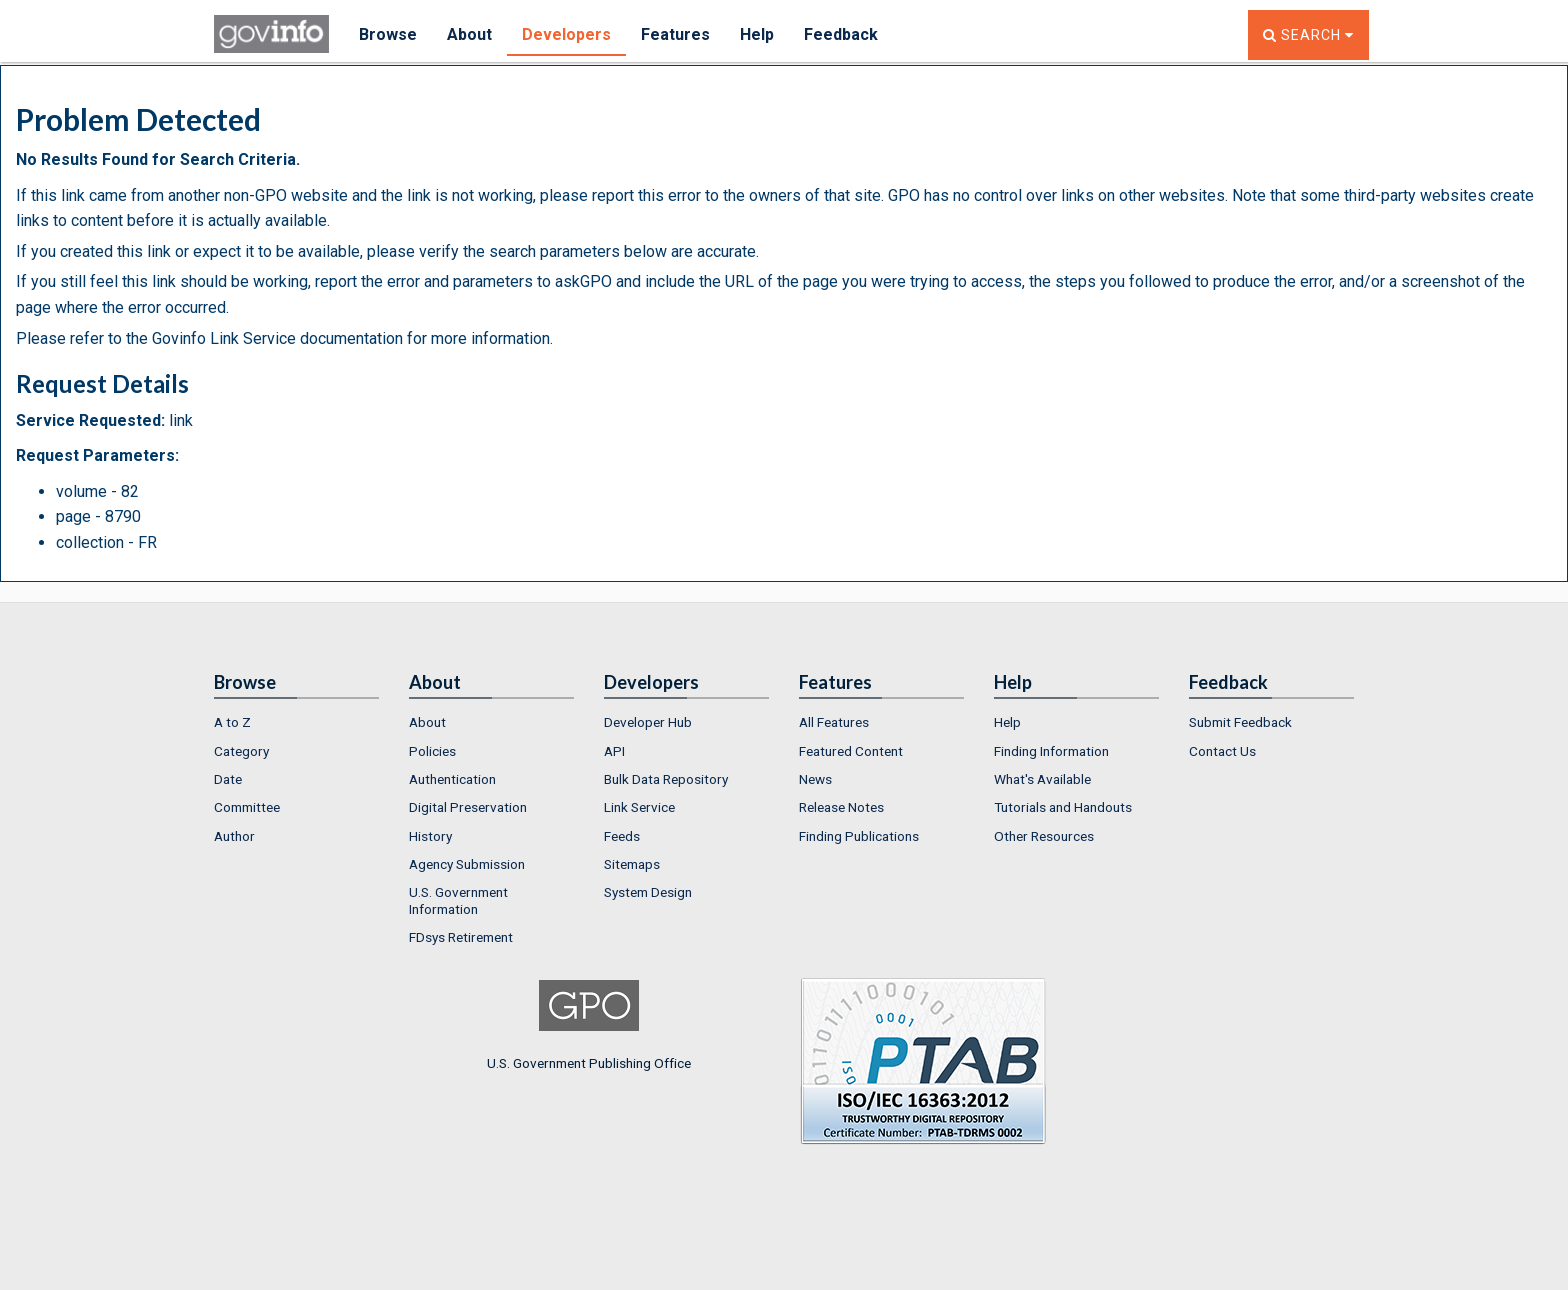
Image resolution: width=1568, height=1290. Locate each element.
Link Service (639, 807)
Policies (432, 751)
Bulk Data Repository (666, 779)
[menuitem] (296, 722)
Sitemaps (632, 864)
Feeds (622, 836)
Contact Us (1222, 751)
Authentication (452, 779)
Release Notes (841, 807)
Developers (566, 34)
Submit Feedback (1240, 722)
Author (234, 836)
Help (757, 34)
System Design (648, 892)
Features (675, 34)
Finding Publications (859, 836)
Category (241, 751)
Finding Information (1051, 751)
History (430, 836)
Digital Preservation (468, 807)
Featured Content (851, 751)
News (815, 779)
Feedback (841, 34)
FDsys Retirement (461, 937)
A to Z (232, 722)
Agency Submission (467, 864)
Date (228, 779)
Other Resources (1044, 836)
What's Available (1042, 779)
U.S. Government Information (458, 900)
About (469, 34)
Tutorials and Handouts (1063, 807)
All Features (834, 722)
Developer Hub (648, 722)
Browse (388, 34)
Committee (247, 807)
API (614, 751)
